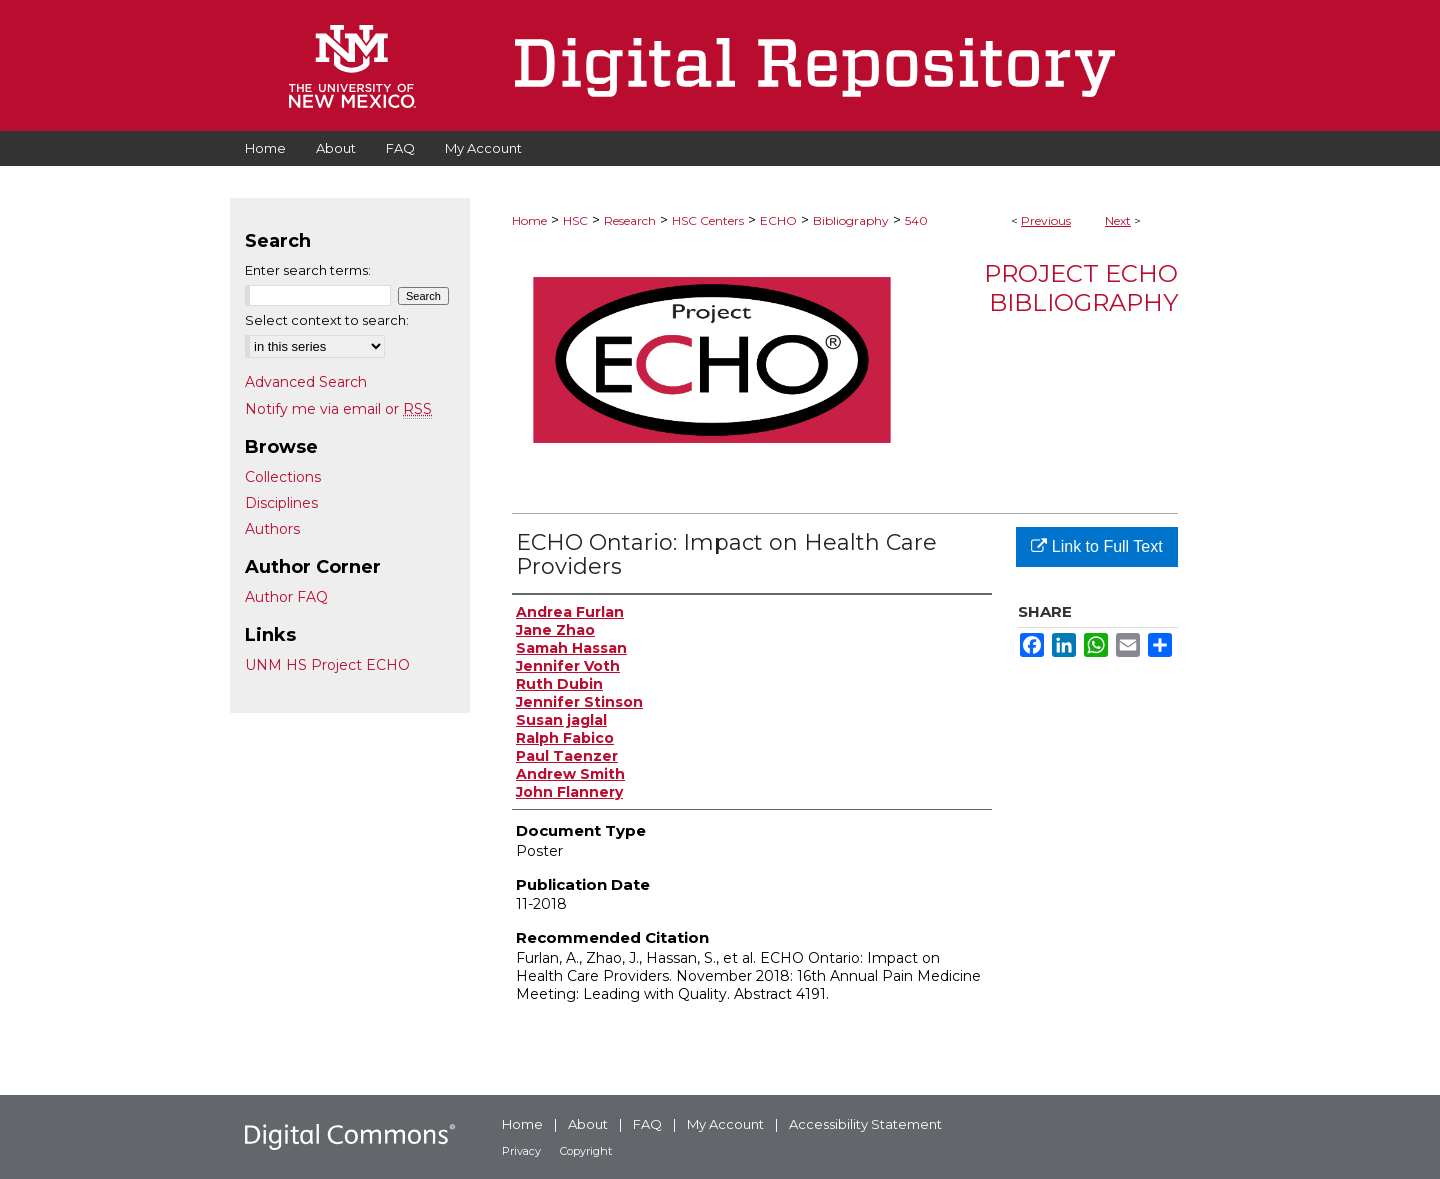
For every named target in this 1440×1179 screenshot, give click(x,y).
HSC (575, 220)
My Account (725, 1124)
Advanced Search (306, 382)
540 (916, 220)
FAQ (647, 1124)
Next (1118, 220)
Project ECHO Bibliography (1081, 288)
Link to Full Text (1096, 546)
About (588, 1124)
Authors (272, 529)
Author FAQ (286, 597)
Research (630, 220)
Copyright (586, 1151)
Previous (1046, 220)
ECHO (778, 220)
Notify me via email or (338, 409)
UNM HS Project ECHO (327, 665)
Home (529, 220)
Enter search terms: (308, 270)
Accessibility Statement (865, 1124)
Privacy (521, 1151)
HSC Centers (708, 220)
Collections (283, 477)
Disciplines (281, 503)
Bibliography (851, 220)
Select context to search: (327, 320)
